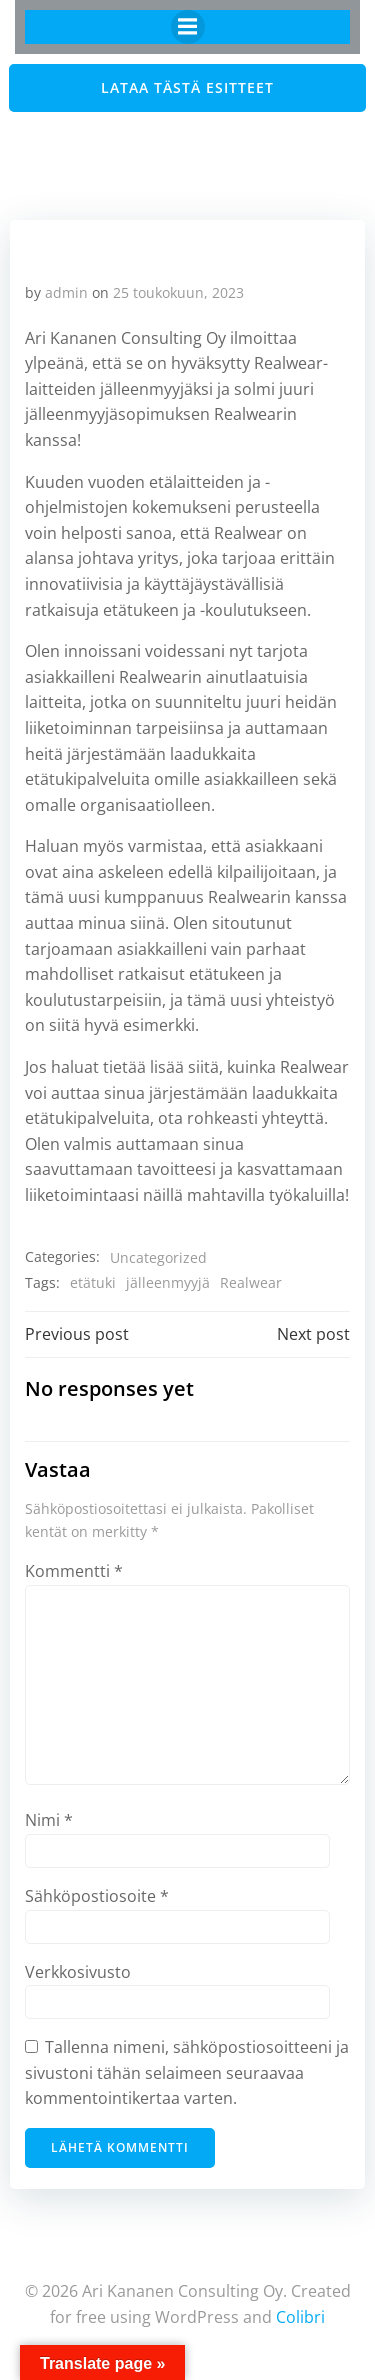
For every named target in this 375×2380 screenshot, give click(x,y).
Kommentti (74, 1571)
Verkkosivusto (78, 1972)
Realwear (251, 1282)
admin (66, 292)
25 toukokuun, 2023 (178, 292)
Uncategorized (158, 1257)
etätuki (93, 1282)
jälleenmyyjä (168, 1282)
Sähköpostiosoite (97, 1896)
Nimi (49, 1820)
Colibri (300, 2317)
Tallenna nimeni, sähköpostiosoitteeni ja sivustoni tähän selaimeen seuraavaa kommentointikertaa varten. (187, 2072)
